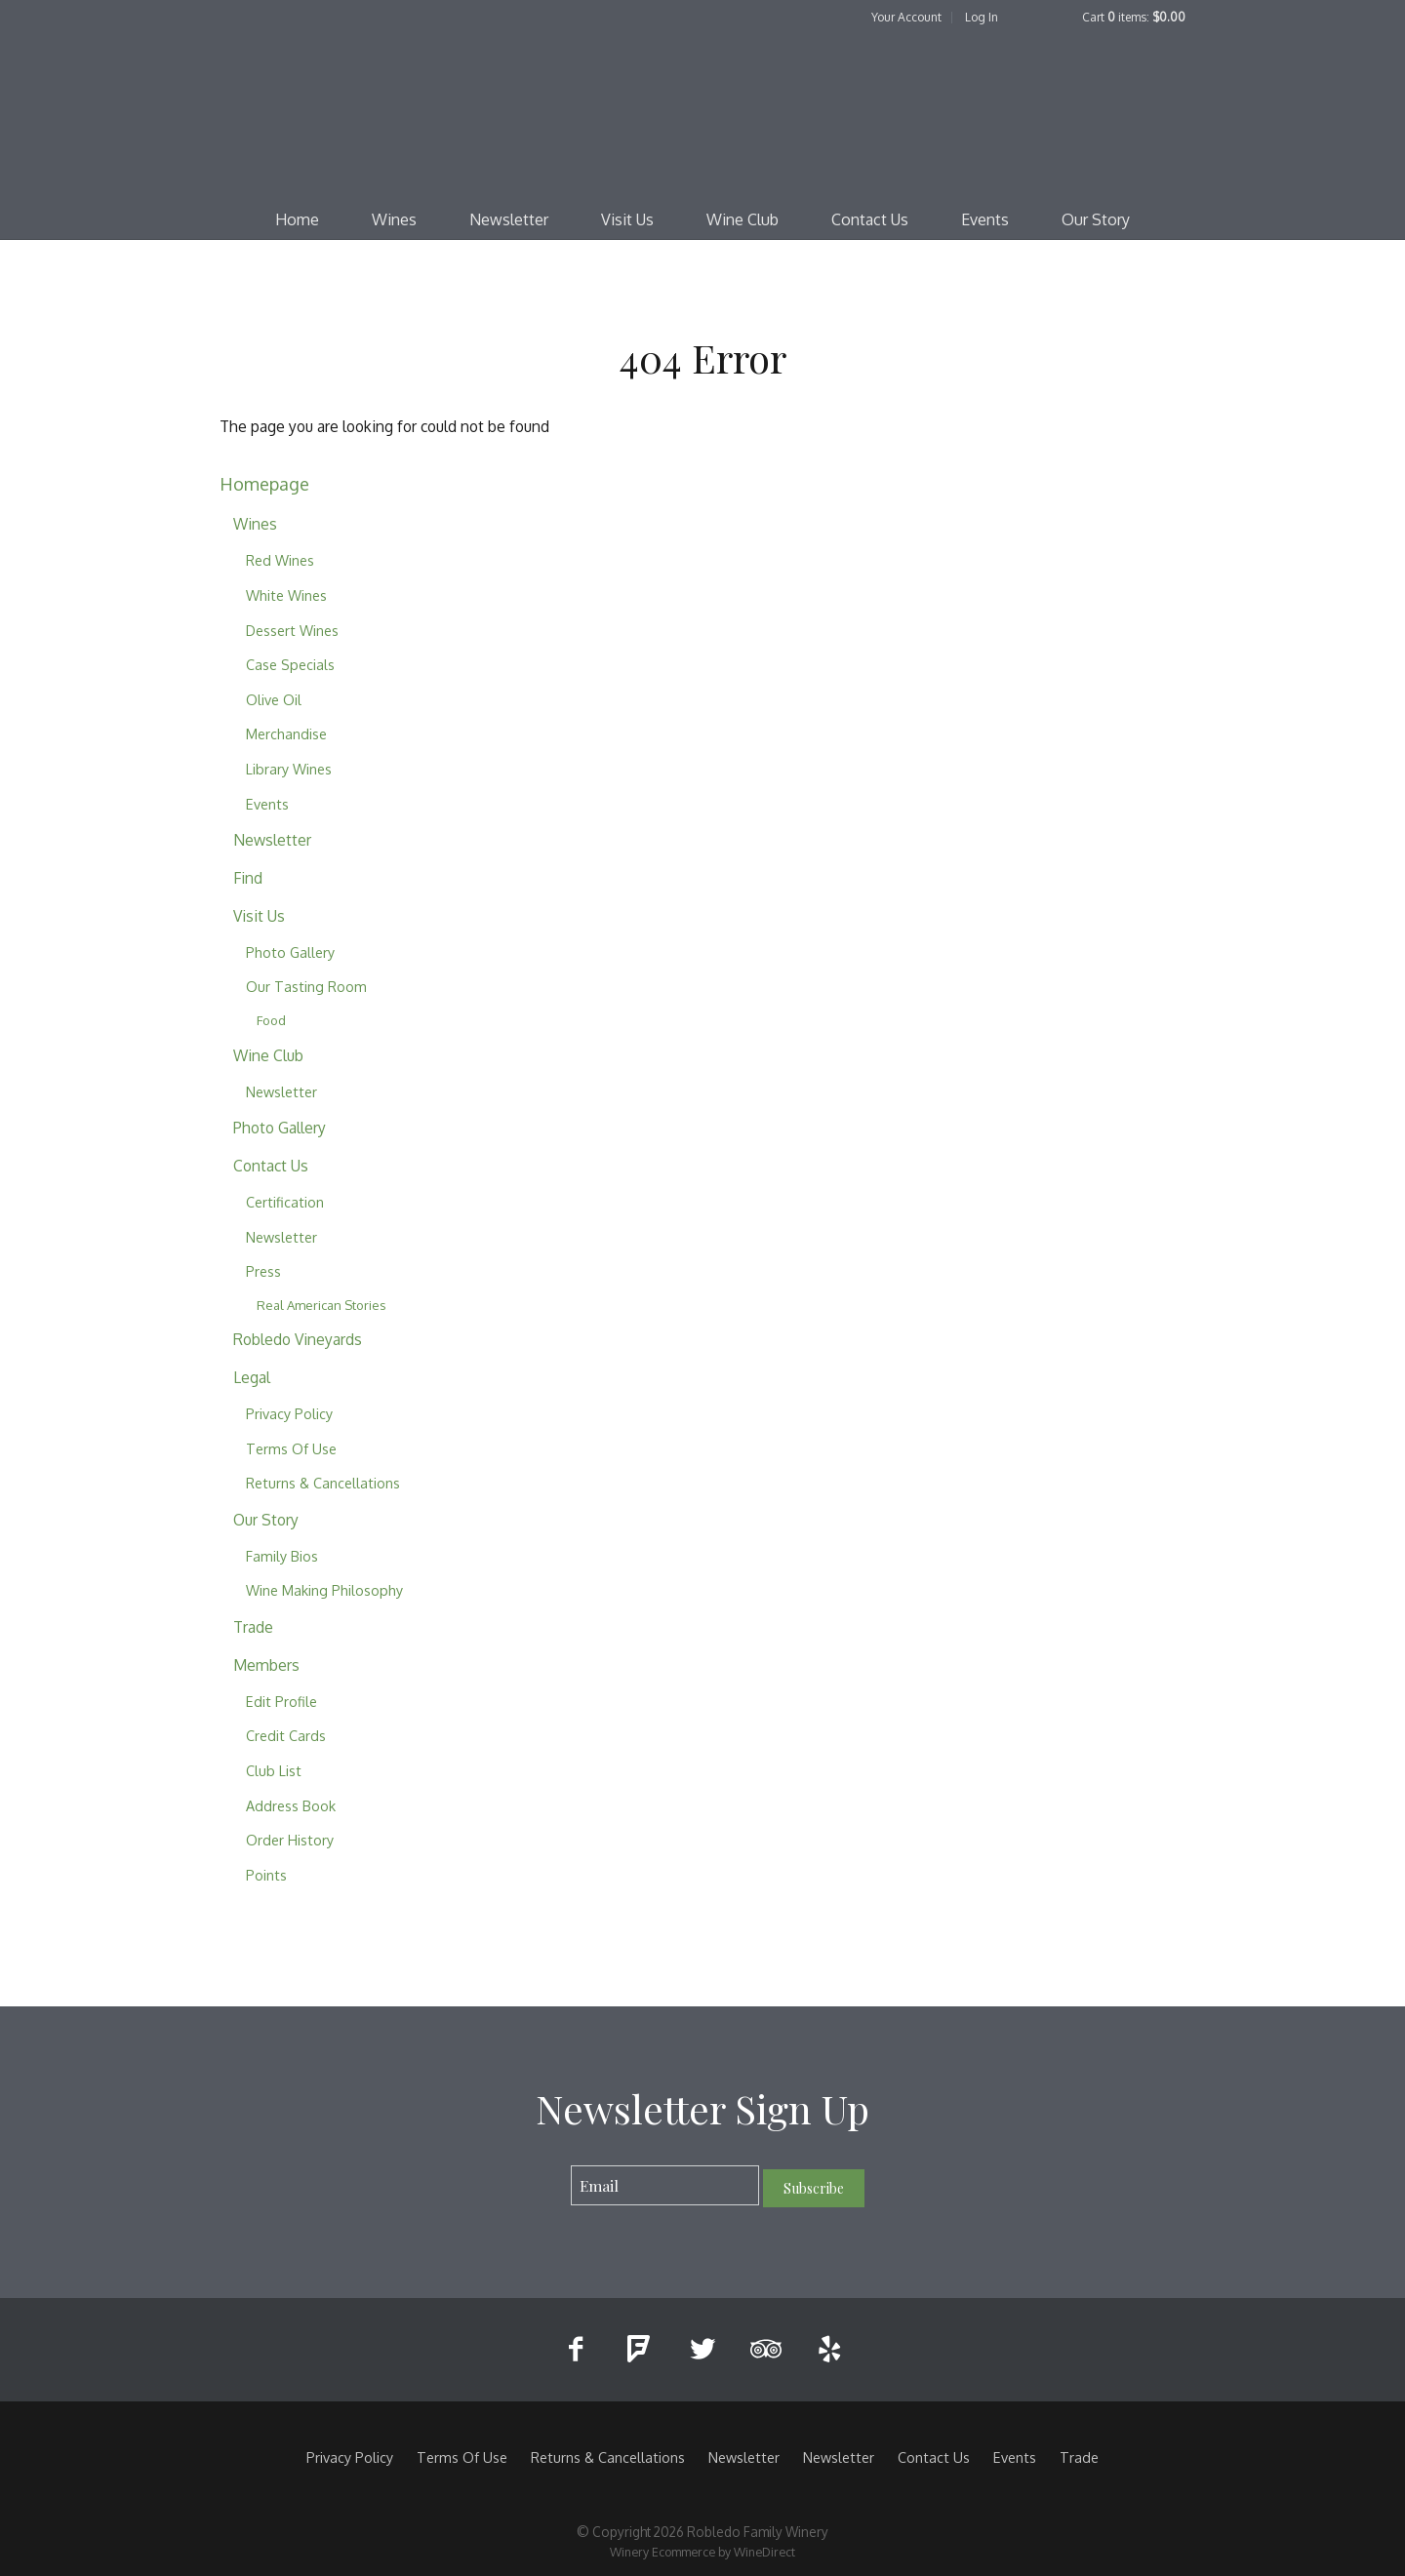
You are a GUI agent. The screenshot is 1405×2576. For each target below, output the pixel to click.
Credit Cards (286, 1735)
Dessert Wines (292, 630)
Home (297, 219)
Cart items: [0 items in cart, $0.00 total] (1133, 17)
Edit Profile (281, 1701)
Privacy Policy (289, 1413)
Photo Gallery (290, 952)
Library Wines (289, 768)
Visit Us (627, 219)
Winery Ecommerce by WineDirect (702, 2551)
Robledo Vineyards (297, 1339)
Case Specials (290, 664)
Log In (981, 17)
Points (266, 1874)
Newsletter (508, 219)
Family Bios (282, 1556)
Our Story (1096, 219)
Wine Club (742, 219)
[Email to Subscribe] (665, 2185)
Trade (253, 1627)
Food (271, 1020)
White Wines (286, 595)
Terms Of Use (291, 1448)
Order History (290, 1839)
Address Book (291, 1805)
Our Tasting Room (306, 986)
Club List (273, 1770)
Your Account (906, 17)
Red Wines (280, 560)
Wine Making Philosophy (324, 1590)
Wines (394, 219)
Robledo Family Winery (702, 113)
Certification (285, 1201)
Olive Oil (273, 699)
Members (266, 1665)
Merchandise (286, 733)
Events (985, 219)
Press (263, 1271)
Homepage (264, 483)
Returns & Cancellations (323, 1482)
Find (247, 878)
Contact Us (869, 219)
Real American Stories (321, 1305)
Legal (251, 1377)
